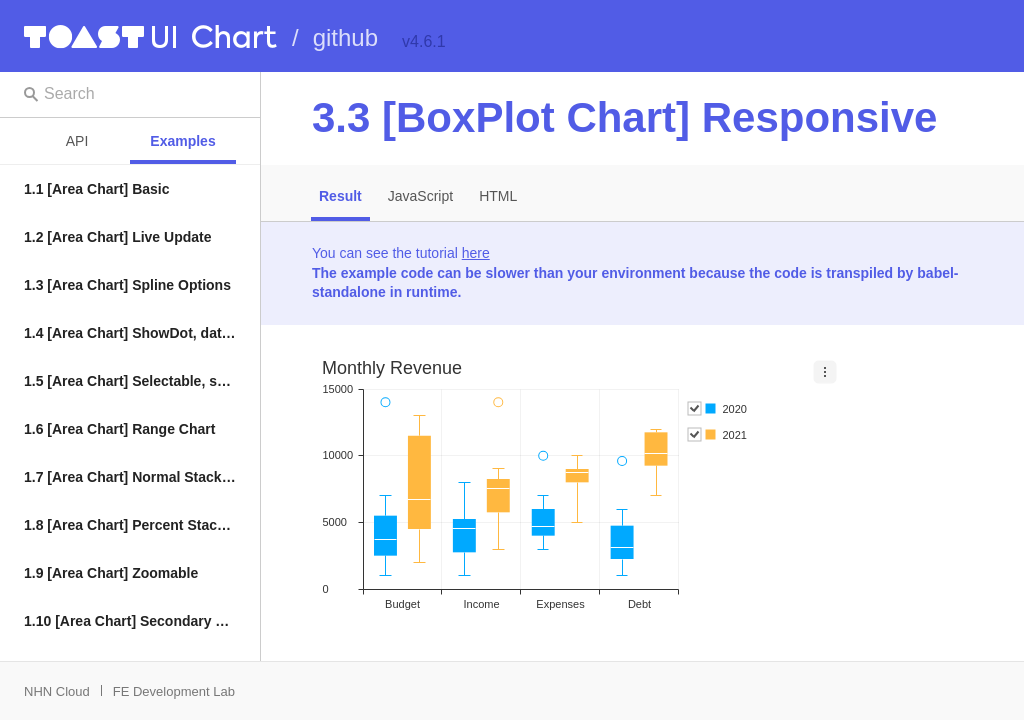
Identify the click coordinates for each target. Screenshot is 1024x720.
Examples (182, 141)
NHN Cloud (57, 691)
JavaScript (420, 196)
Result (340, 196)
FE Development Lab (174, 691)
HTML (498, 196)
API (77, 141)
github (345, 37)
